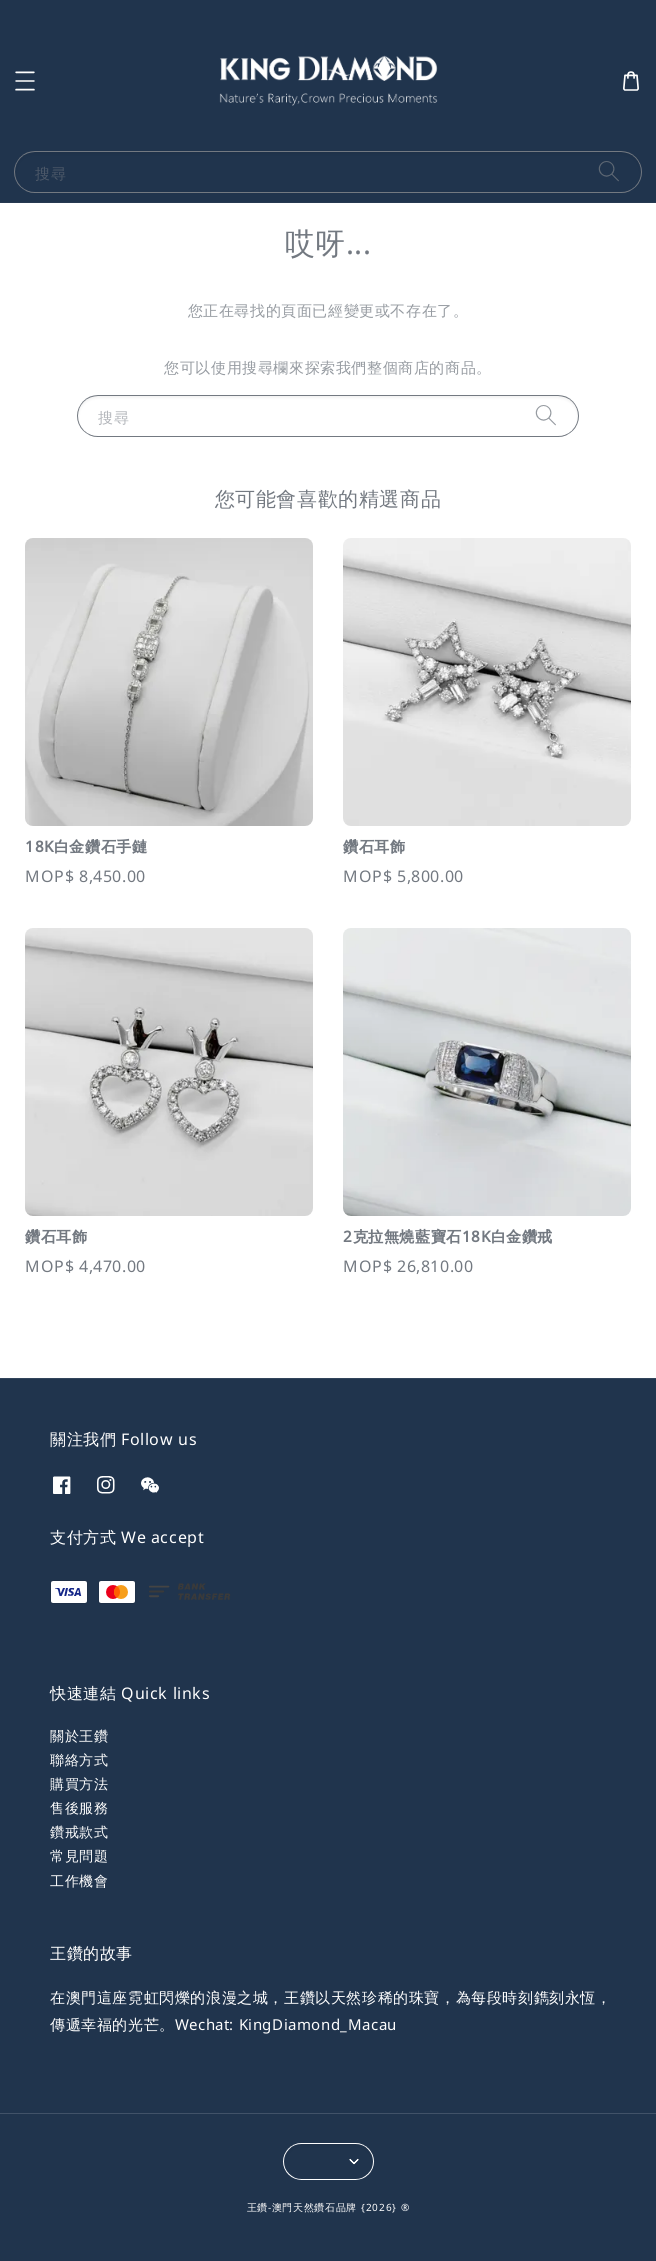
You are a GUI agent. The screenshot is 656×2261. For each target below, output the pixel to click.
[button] (25, 81)
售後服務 (79, 1807)
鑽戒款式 (79, 1831)
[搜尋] (609, 171)
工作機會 (79, 1880)
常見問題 (79, 1855)
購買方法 (79, 1783)
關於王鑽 (79, 1735)
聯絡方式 (79, 1759)
